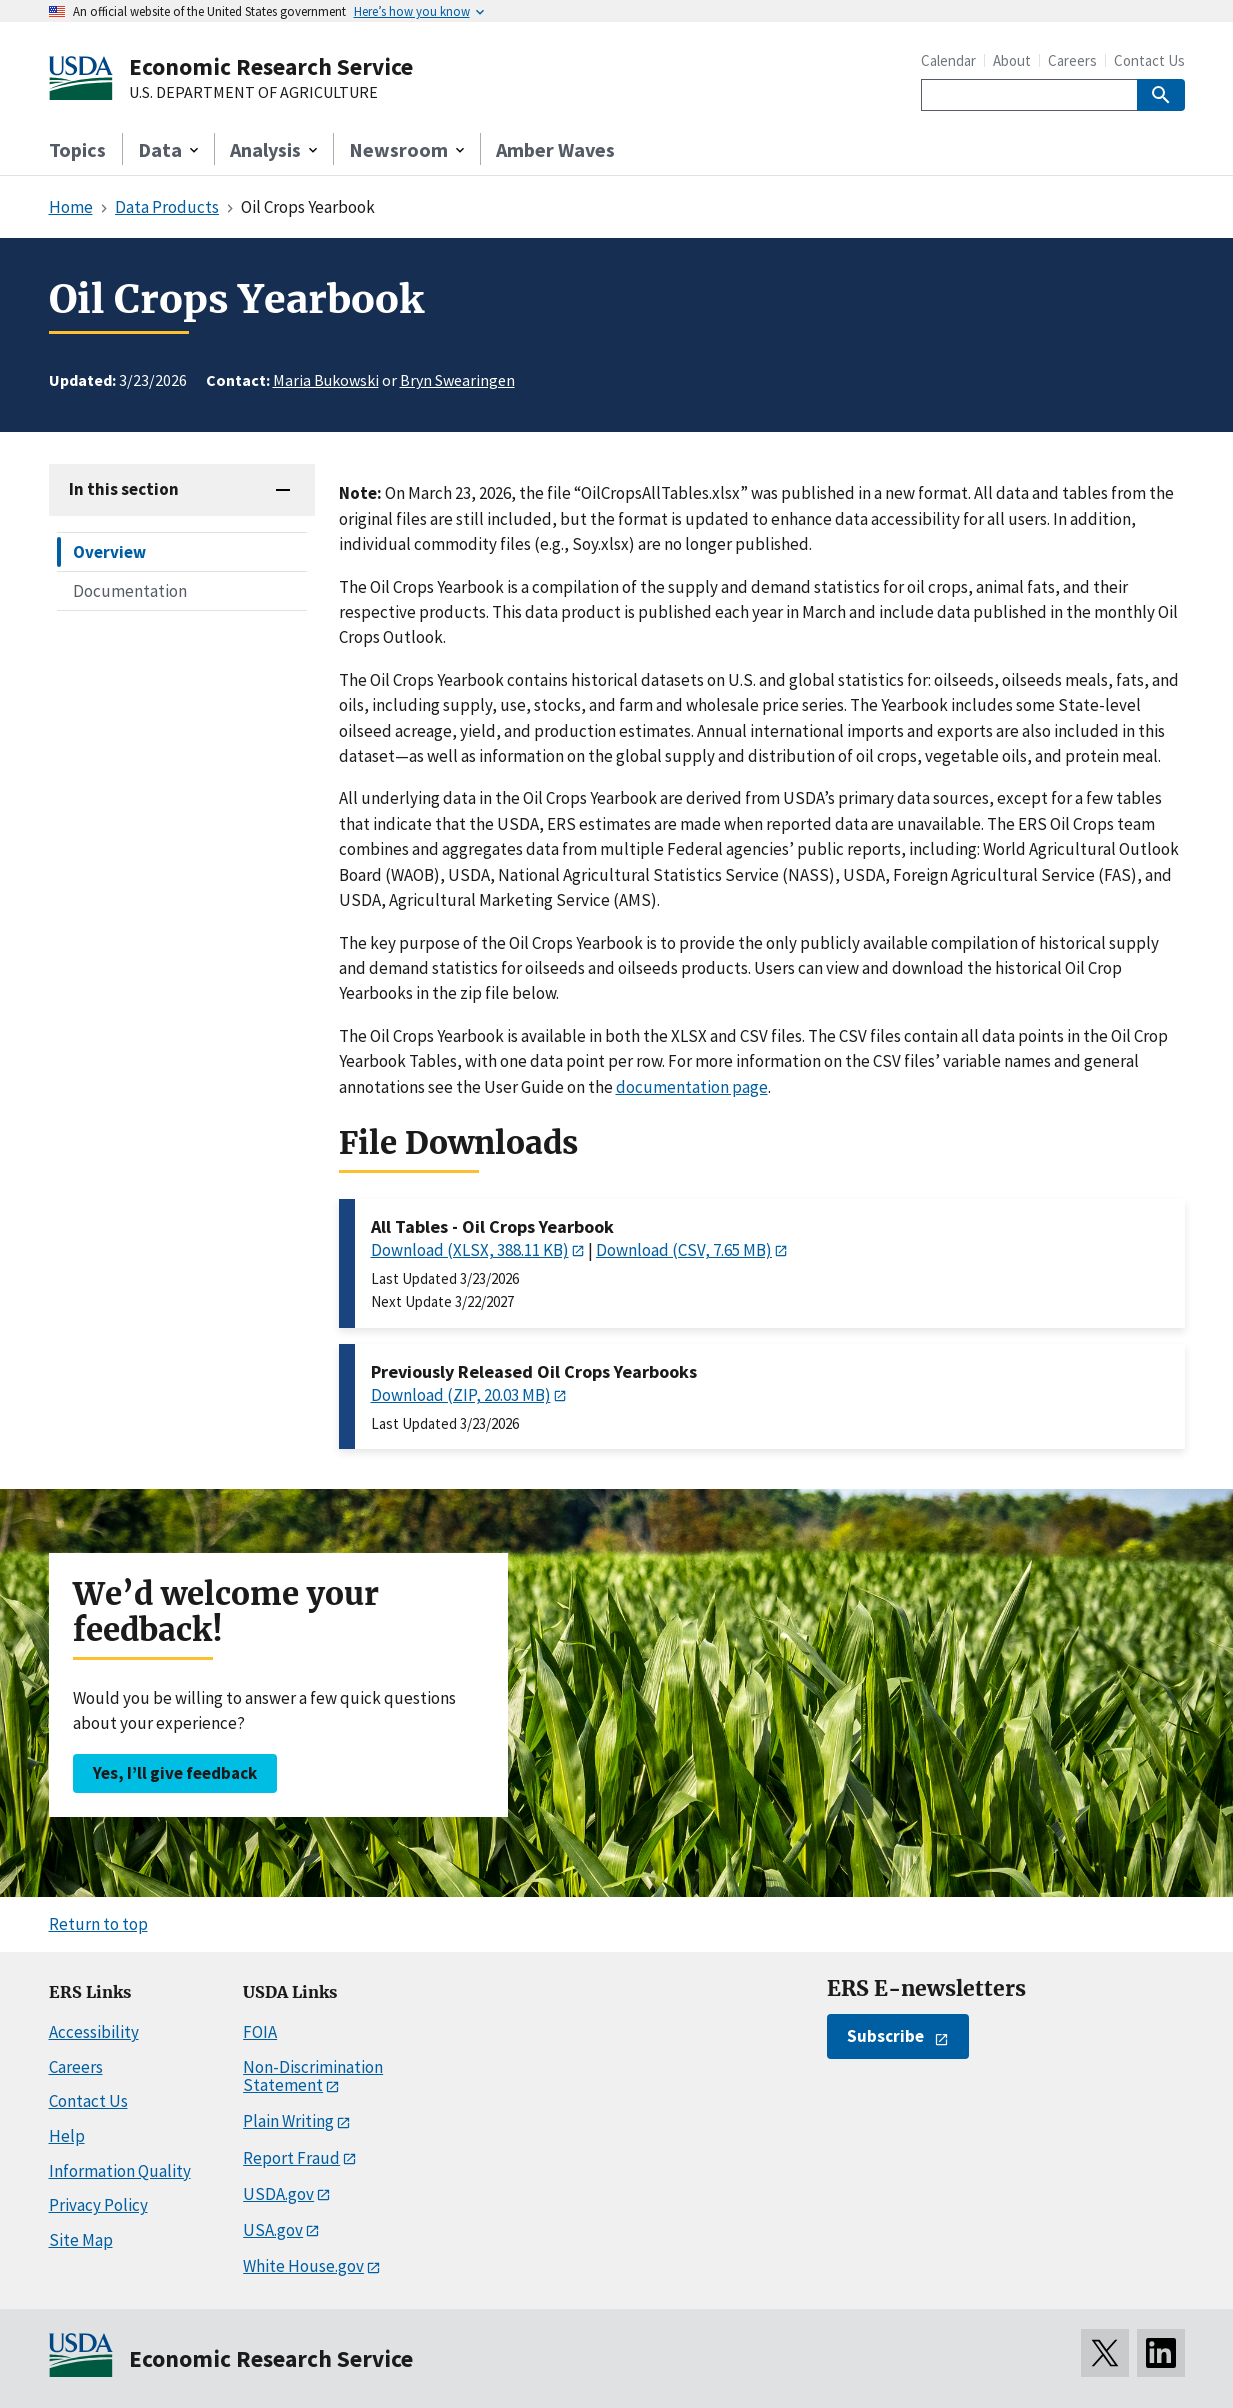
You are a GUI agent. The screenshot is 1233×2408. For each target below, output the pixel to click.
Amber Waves (555, 149)
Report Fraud (291, 2158)
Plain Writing (288, 2121)
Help (67, 2136)
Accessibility (94, 2032)
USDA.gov (278, 2194)
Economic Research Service (271, 66)
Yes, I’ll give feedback (175, 1773)
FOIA (260, 2032)
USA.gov (273, 2230)
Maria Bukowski (326, 380)
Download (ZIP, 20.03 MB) (461, 1395)
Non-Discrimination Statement (313, 2076)
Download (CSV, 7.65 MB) (684, 1250)
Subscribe (885, 2036)
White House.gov (303, 2266)
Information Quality (120, 2171)
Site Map (81, 2240)
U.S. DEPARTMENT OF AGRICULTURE (253, 93)
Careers (1072, 60)
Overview (109, 552)
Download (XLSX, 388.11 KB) (470, 1250)
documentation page (692, 1087)
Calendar (948, 60)
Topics (77, 149)
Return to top (98, 1924)
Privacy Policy (98, 2205)
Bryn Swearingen (457, 380)
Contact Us (1149, 60)
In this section (124, 489)
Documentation (130, 591)
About (1012, 60)
